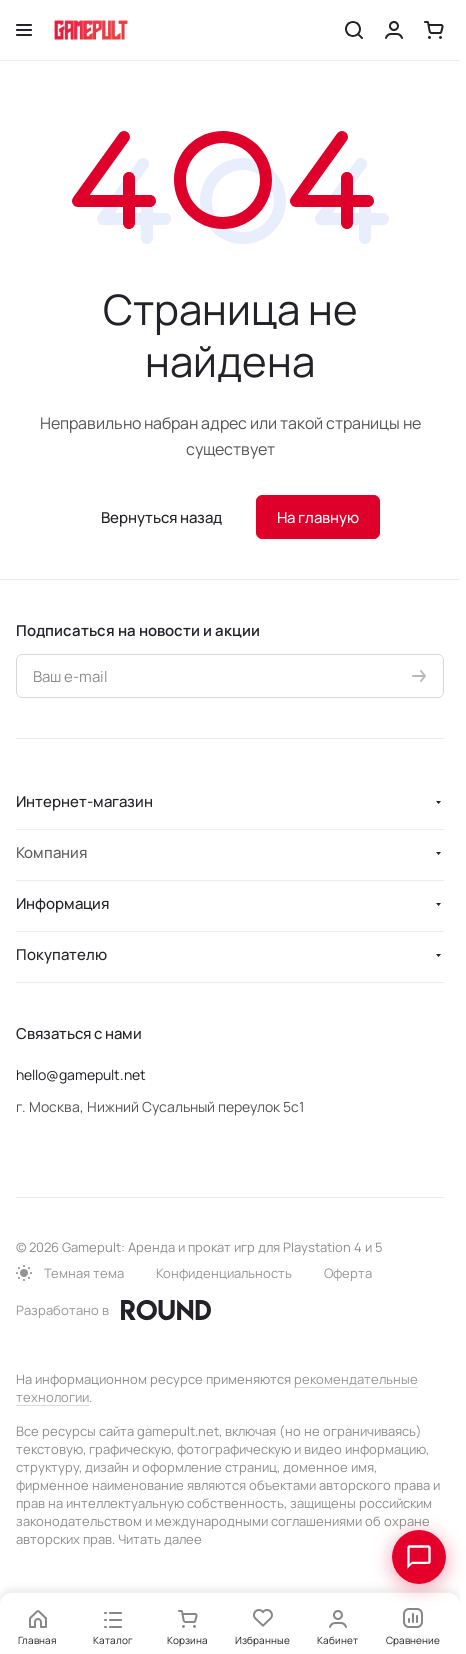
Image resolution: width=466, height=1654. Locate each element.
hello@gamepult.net (81, 1074)
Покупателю (61, 954)
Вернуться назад (161, 517)
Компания (51, 852)
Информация (62, 903)
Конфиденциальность (224, 1273)
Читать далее (160, 1539)
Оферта (348, 1273)
